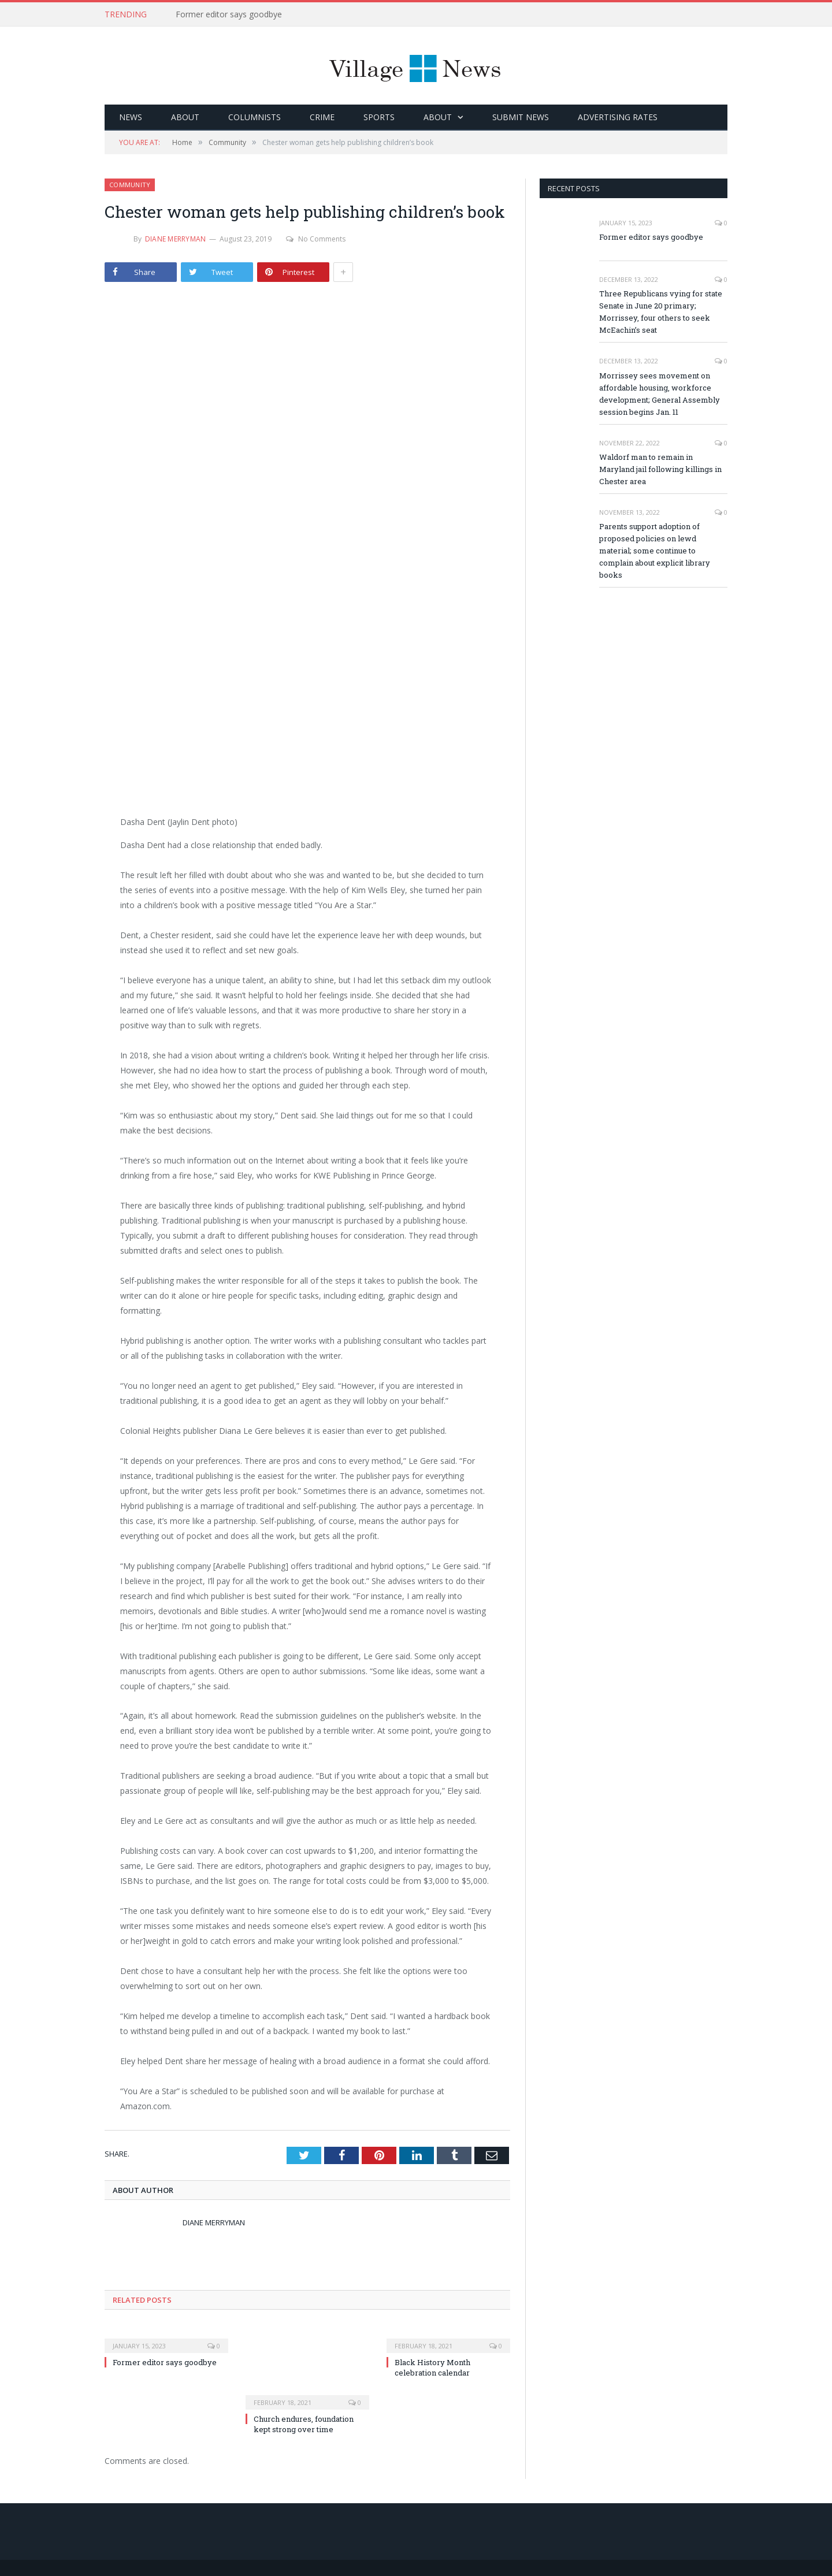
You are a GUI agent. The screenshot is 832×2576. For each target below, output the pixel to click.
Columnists (254, 116)
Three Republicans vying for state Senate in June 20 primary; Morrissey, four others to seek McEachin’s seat (660, 311)
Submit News (520, 116)
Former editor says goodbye (229, 14)
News (130, 116)
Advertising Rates (618, 116)
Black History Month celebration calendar (432, 2367)
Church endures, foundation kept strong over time (304, 2424)
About (185, 116)
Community (129, 184)
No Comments (316, 239)
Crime (322, 116)
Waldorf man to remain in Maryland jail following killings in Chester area (660, 469)
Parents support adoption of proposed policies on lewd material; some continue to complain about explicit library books (654, 550)
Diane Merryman (175, 239)
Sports (379, 116)
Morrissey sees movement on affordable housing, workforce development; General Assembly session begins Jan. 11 (659, 393)
